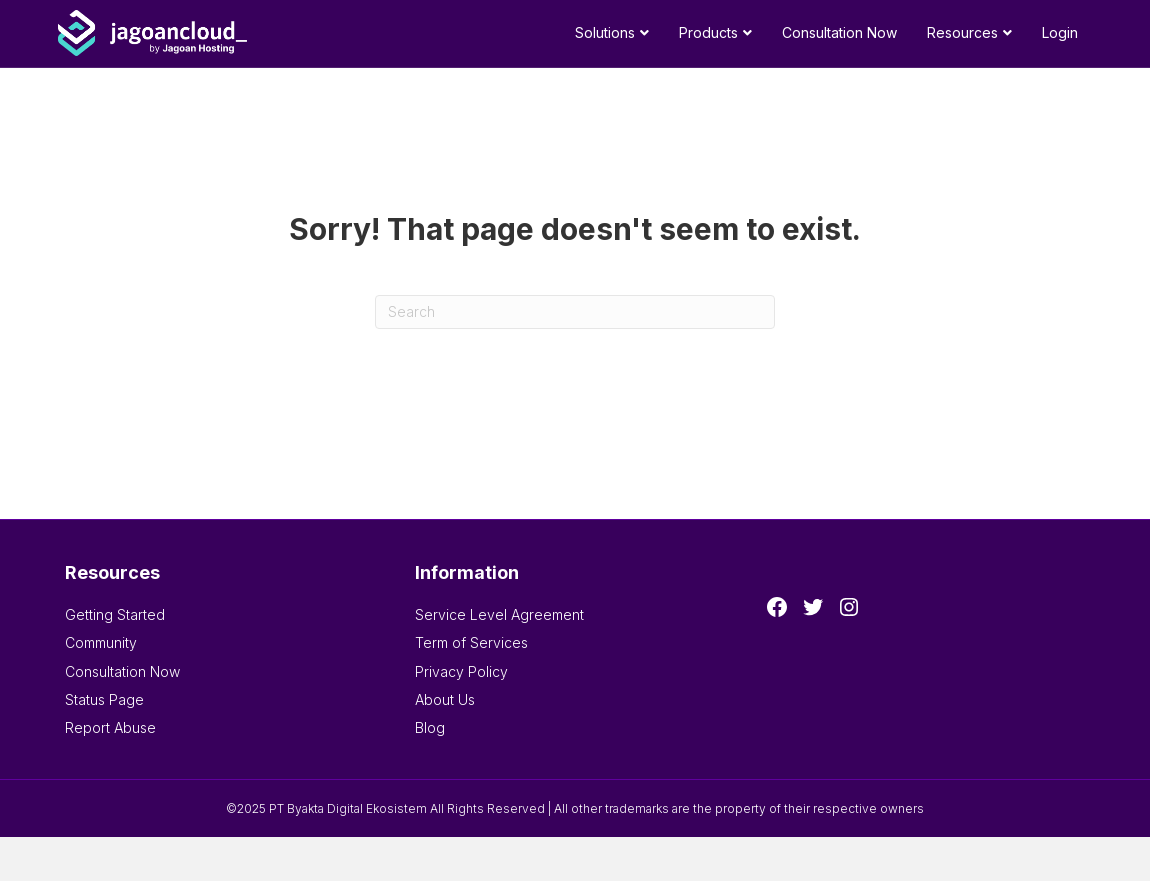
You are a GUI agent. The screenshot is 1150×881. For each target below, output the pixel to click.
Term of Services (471, 642)
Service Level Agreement (499, 614)
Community (101, 642)
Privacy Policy (461, 671)
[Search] (575, 312)
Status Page (104, 699)
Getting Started (115, 614)
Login (1060, 32)
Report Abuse (110, 727)
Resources (962, 32)
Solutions (605, 32)
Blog (430, 727)
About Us (445, 699)
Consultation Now (839, 32)
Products (708, 32)
